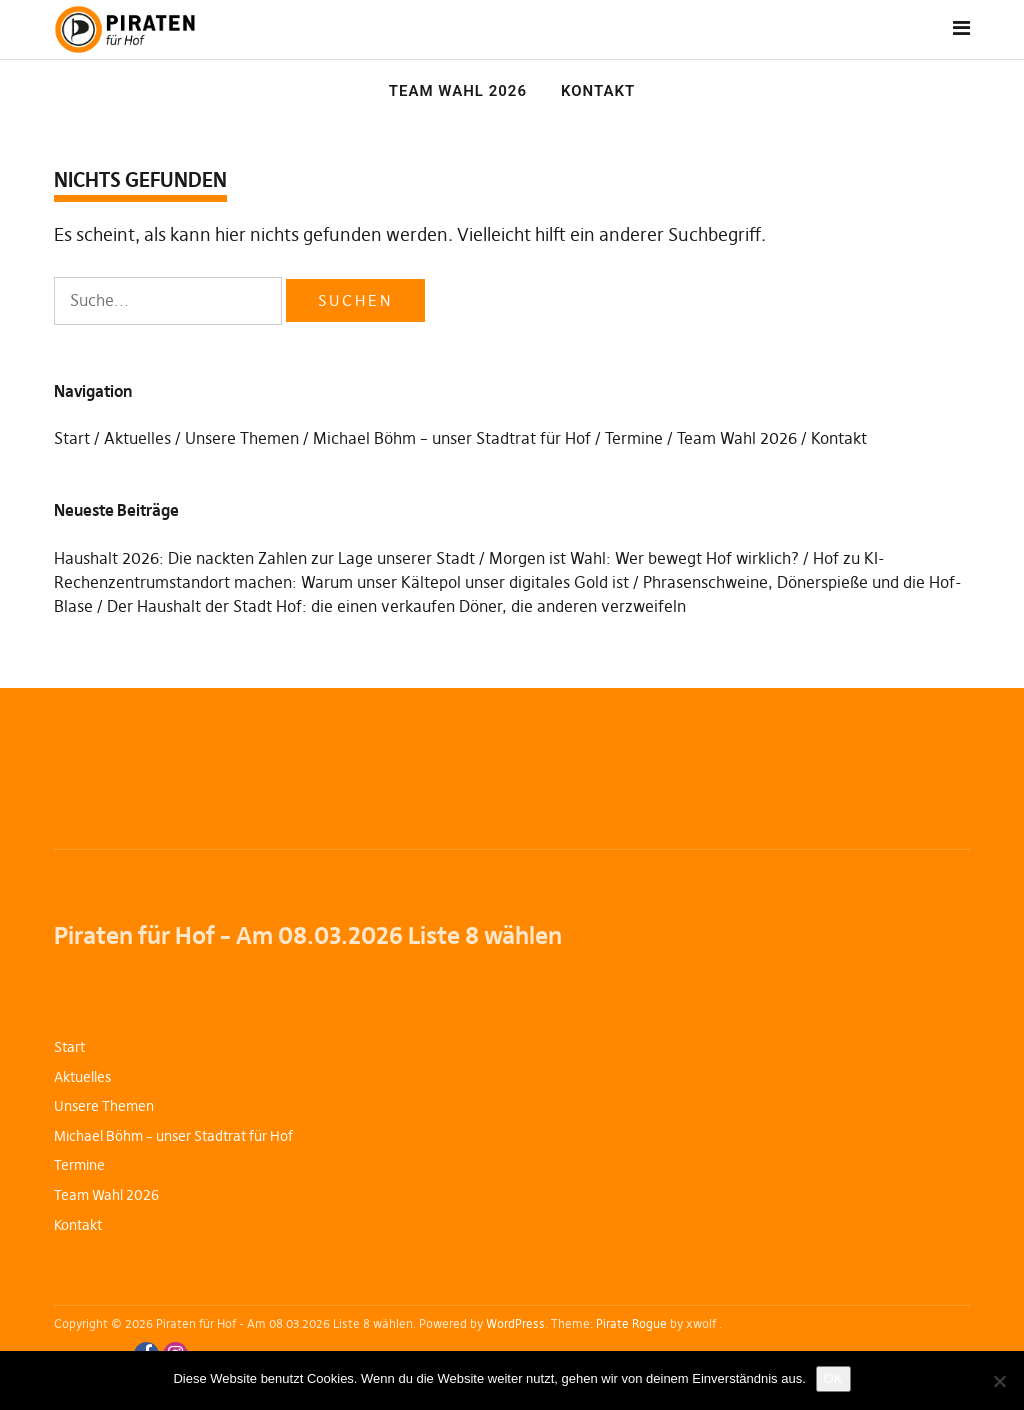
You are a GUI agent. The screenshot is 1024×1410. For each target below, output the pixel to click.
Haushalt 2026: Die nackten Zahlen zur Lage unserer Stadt (264, 558)
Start (72, 438)
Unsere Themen (242, 438)
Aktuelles (137, 438)
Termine (634, 438)
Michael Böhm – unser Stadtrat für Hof (452, 438)
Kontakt (598, 91)
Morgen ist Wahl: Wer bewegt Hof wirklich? (644, 558)
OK (833, 1378)
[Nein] (999, 1381)
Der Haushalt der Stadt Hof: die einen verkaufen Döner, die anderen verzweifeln (396, 606)
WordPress (515, 1323)
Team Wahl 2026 (458, 91)
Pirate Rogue (631, 1323)
